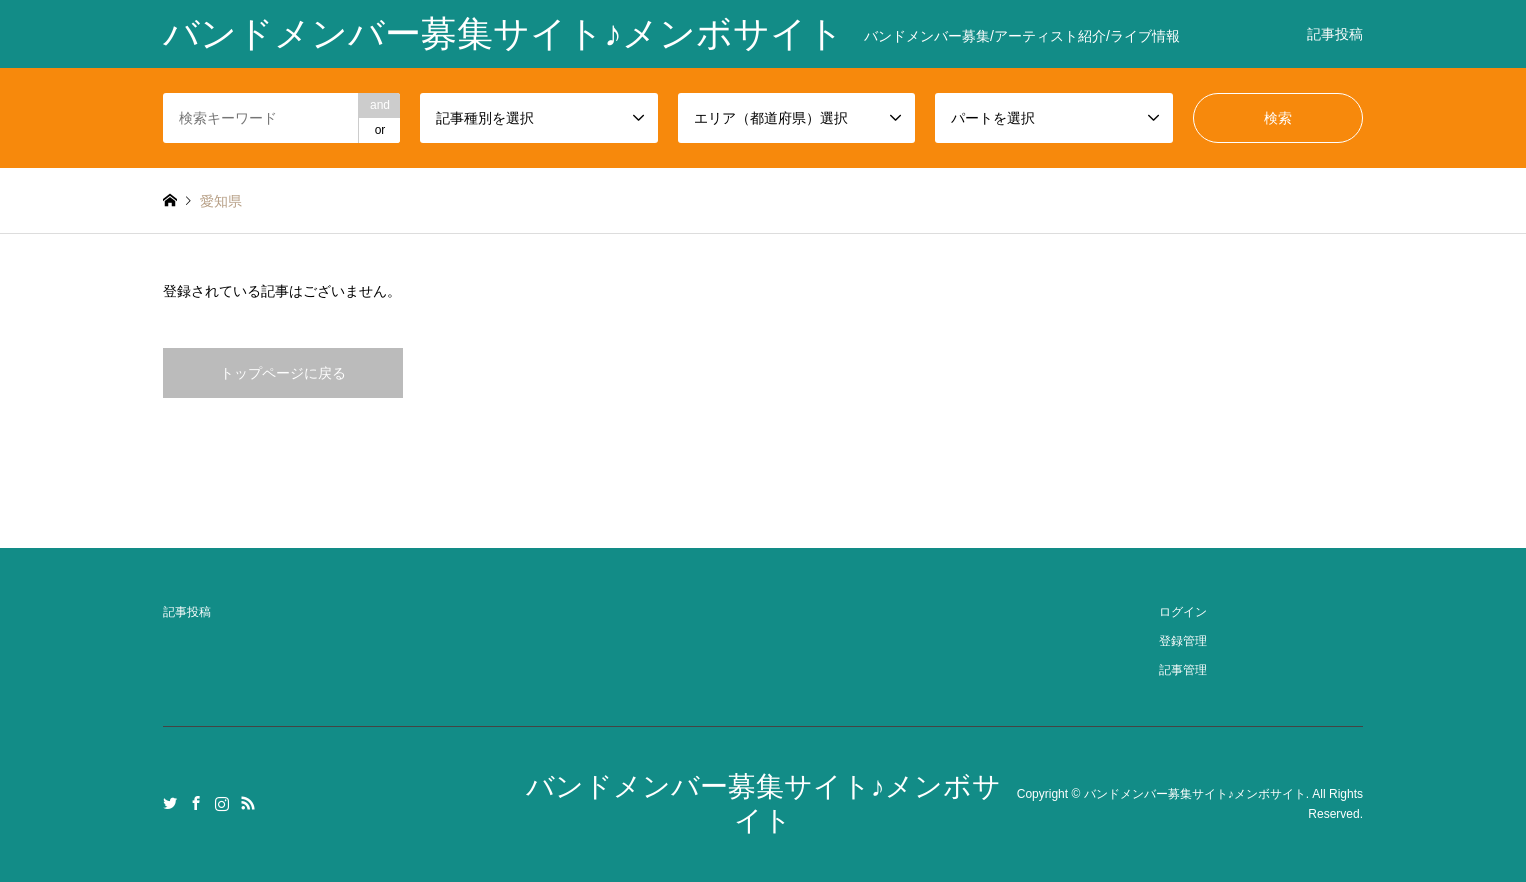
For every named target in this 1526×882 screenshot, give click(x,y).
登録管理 (1183, 641)
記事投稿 (1335, 34)
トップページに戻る (283, 373)
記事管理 (1183, 670)
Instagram (222, 803)
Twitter (170, 803)
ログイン (1183, 612)
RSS (248, 803)
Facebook (196, 803)
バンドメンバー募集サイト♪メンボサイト (1195, 794)
